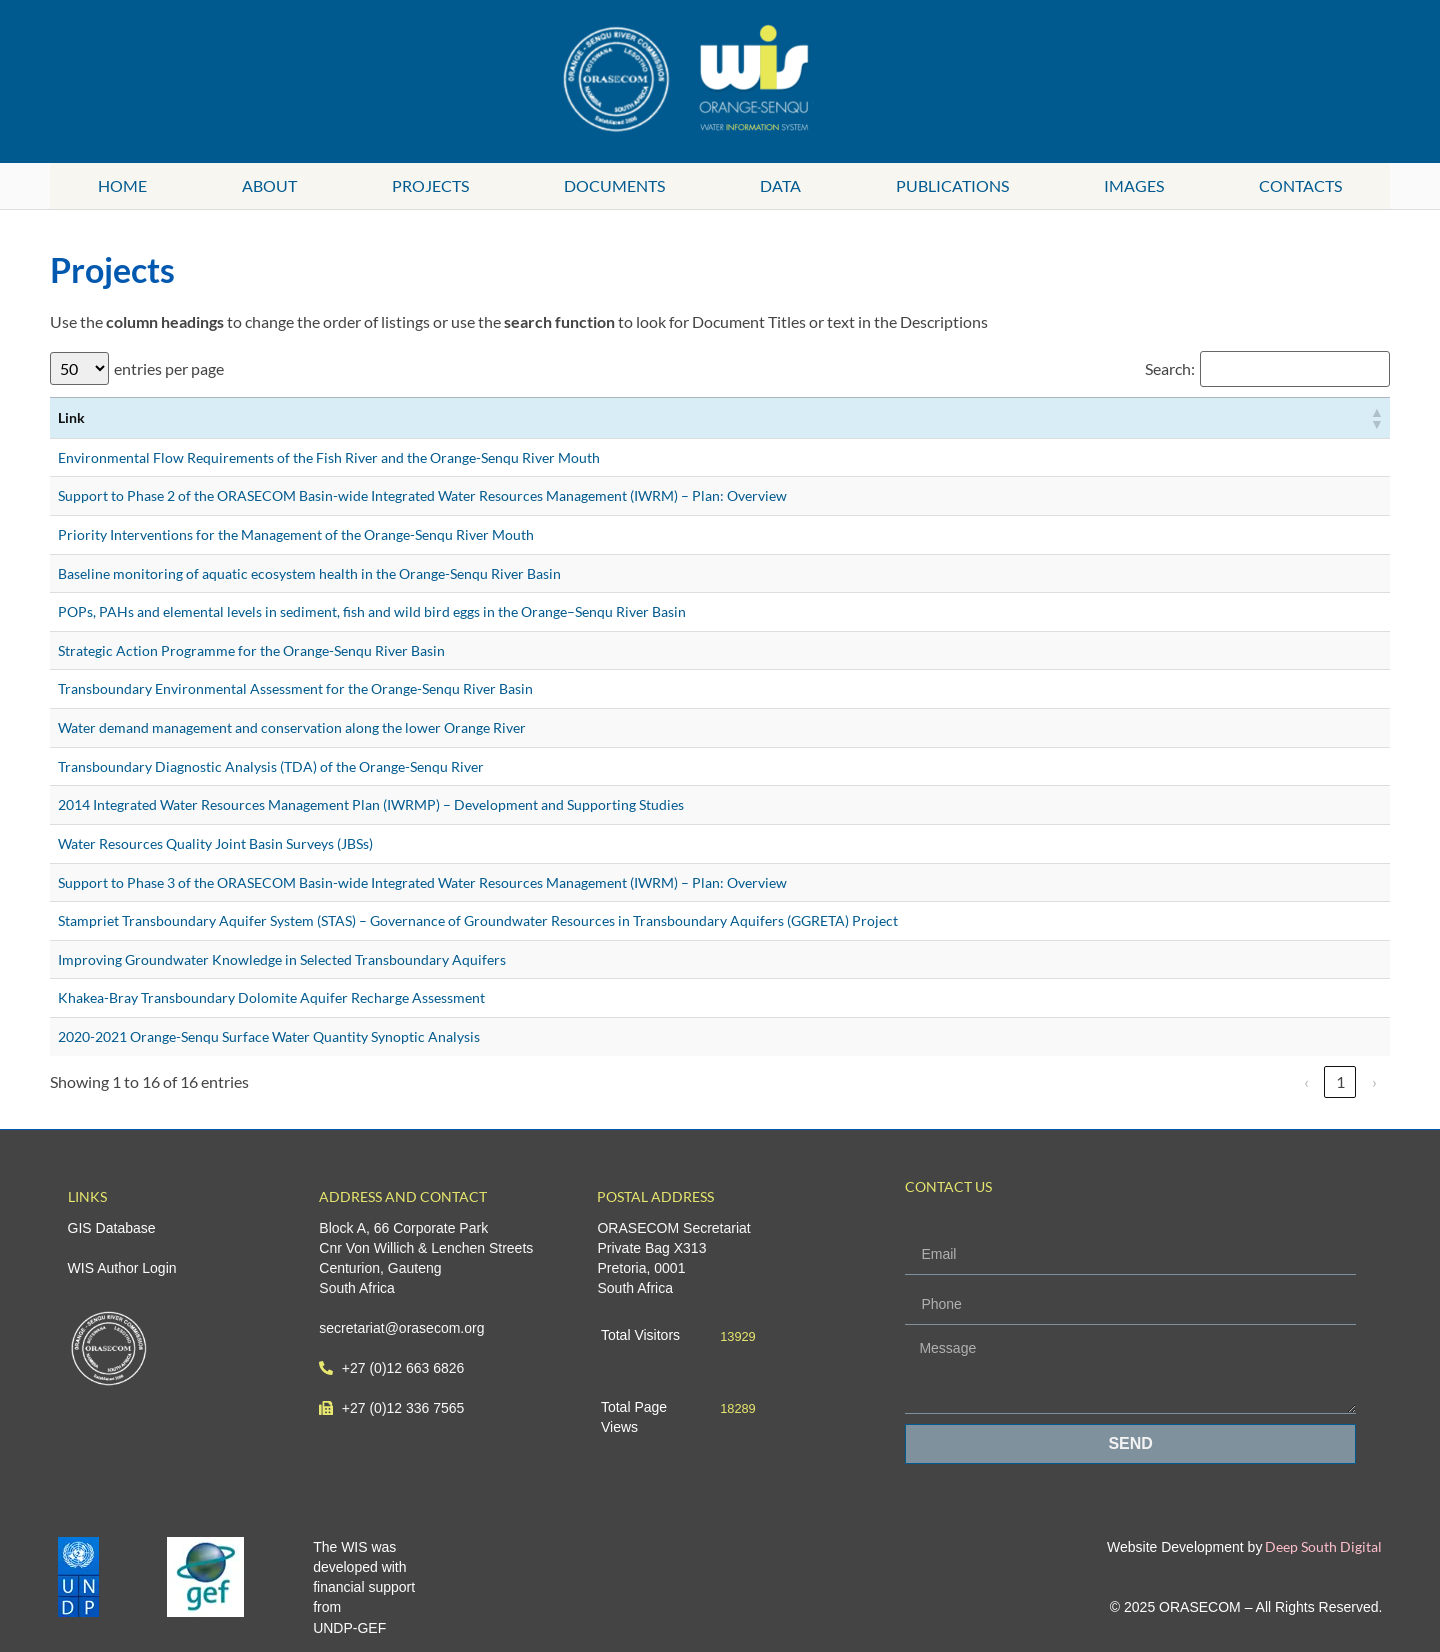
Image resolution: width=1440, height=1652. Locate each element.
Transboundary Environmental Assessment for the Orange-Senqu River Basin (295, 688)
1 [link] (1340, 1081)
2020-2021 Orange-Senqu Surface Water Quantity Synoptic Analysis (269, 1036)
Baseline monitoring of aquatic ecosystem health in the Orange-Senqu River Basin (309, 573)
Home (122, 185)
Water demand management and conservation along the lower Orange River (292, 727)
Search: (1170, 369)
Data (780, 185)
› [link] (1374, 1081)
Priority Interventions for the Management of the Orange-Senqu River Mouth (296, 534)
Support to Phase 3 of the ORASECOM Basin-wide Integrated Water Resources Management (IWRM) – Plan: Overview (422, 882)
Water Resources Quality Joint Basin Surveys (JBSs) (215, 843)
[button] (1376, 418)
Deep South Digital (1322, 1546)
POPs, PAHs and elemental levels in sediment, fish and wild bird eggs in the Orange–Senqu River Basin (372, 611)
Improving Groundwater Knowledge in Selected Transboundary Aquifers (282, 959)
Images (1134, 185)
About (269, 185)
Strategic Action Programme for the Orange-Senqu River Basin (251, 650)
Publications (952, 185)
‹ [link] (1306, 1081)
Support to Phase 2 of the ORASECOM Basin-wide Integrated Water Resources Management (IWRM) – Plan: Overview (422, 495)
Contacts (1300, 185)
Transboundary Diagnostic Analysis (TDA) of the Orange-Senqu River (271, 766)
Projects (430, 185)
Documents (614, 185)
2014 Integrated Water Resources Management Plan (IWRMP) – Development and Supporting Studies (371, 804)
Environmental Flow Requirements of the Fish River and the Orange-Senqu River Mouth (329, 457)
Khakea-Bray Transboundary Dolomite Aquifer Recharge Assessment (271, 997)
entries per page (169, 369)
